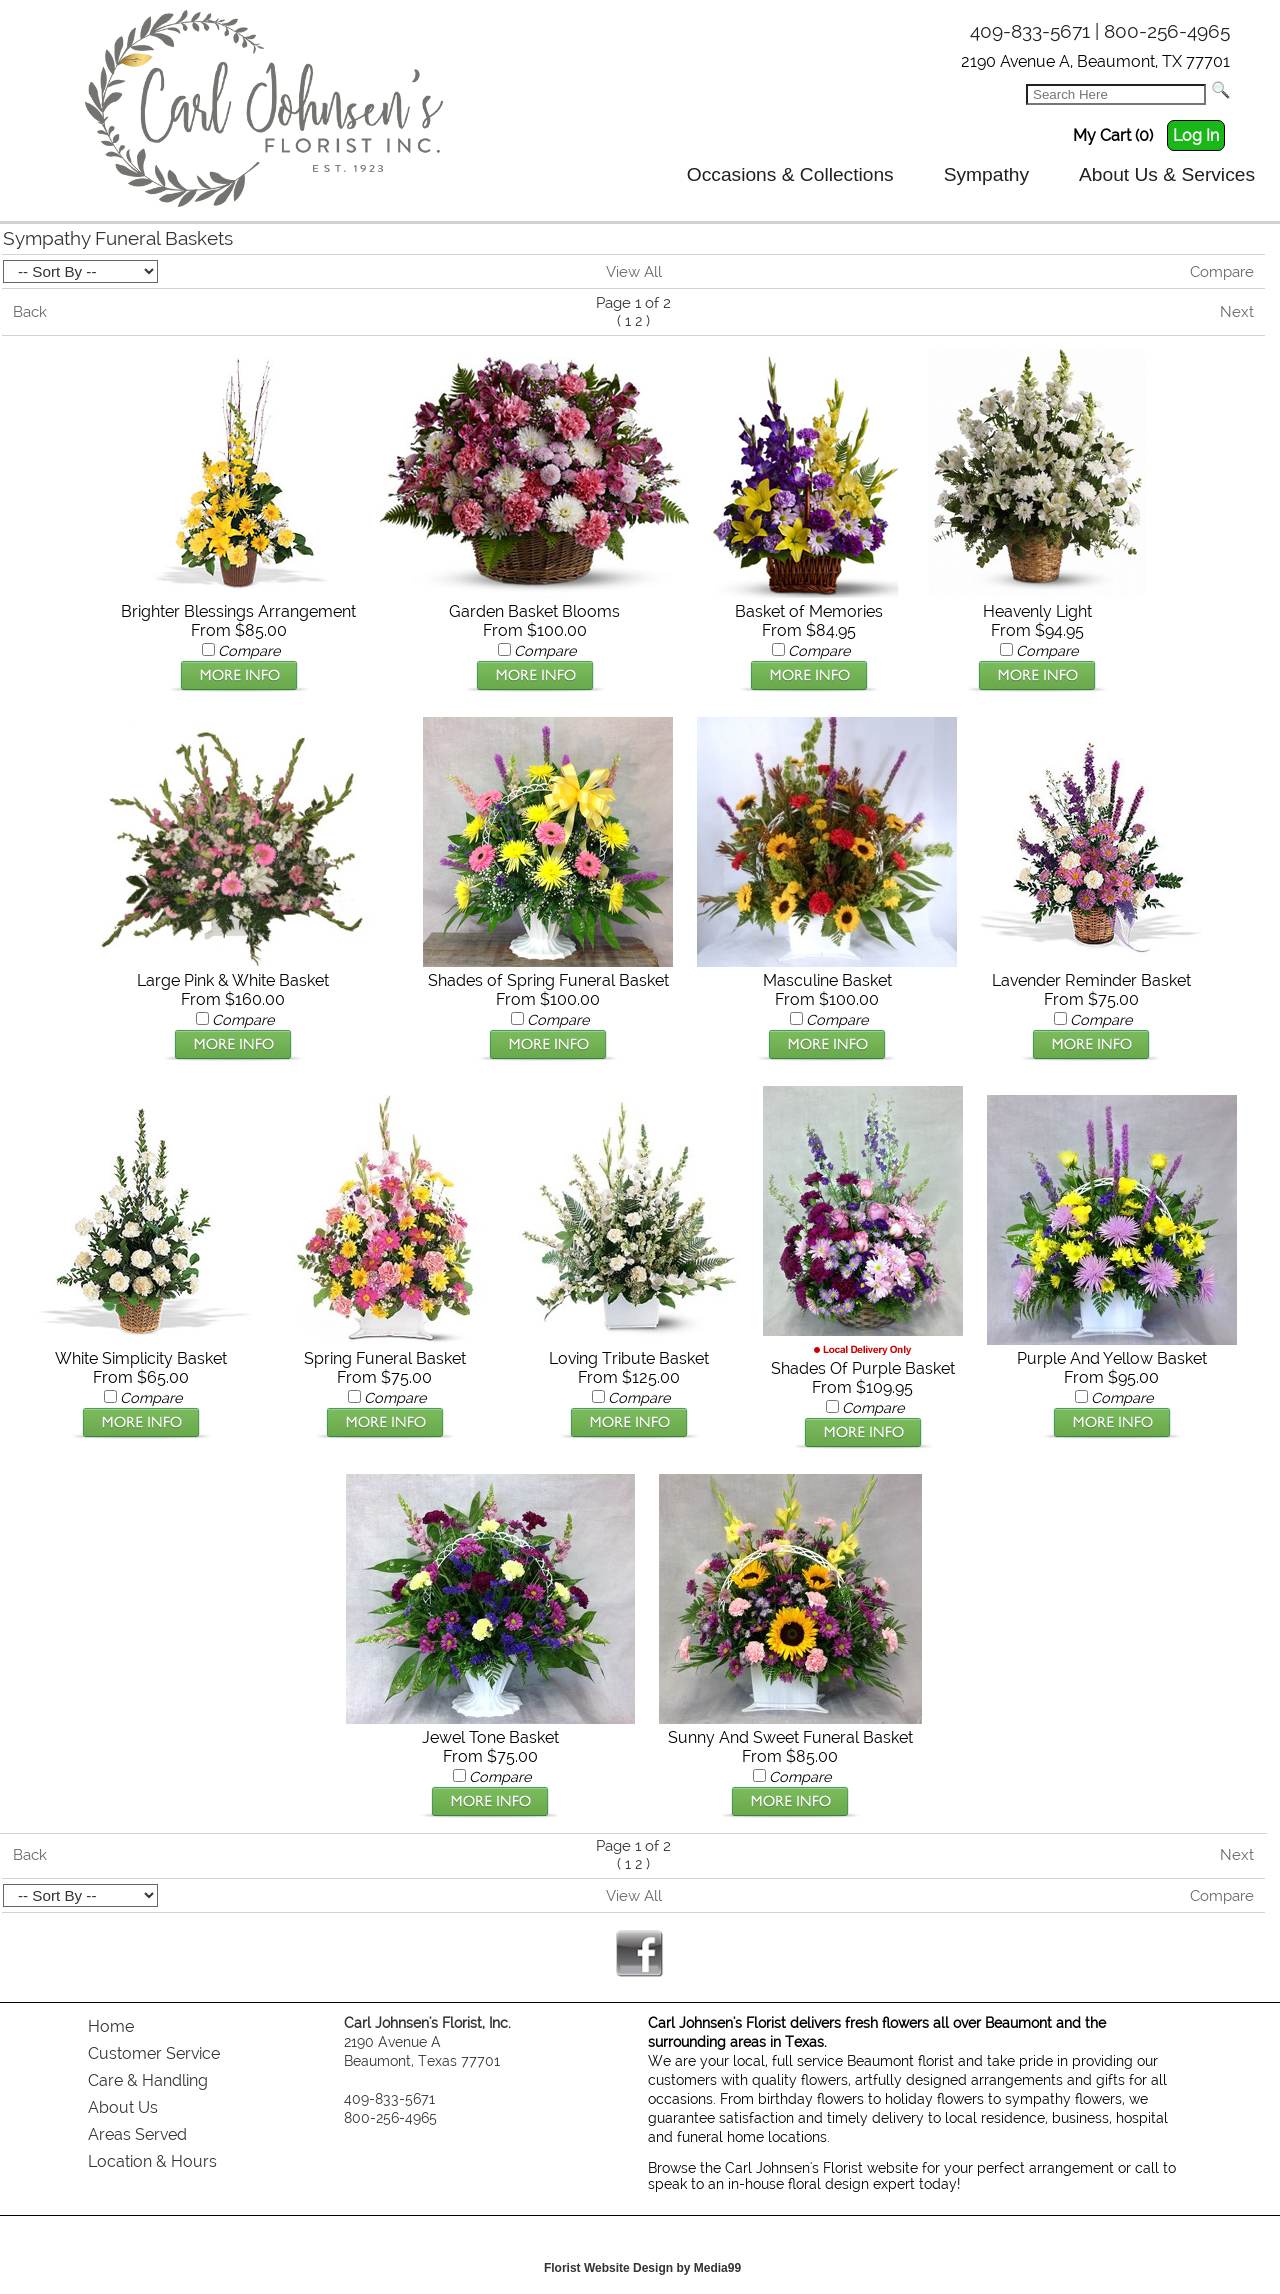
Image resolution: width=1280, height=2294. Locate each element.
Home (111, 2026)
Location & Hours (152, 2161)
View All (634, 272)
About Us (123, 2107)
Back (30, 312)
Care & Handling (148, 2080)
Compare (1222, 272)
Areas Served (137, 2134)
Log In (1196, 135)
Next (1237, 312)
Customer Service (154, 2053)
